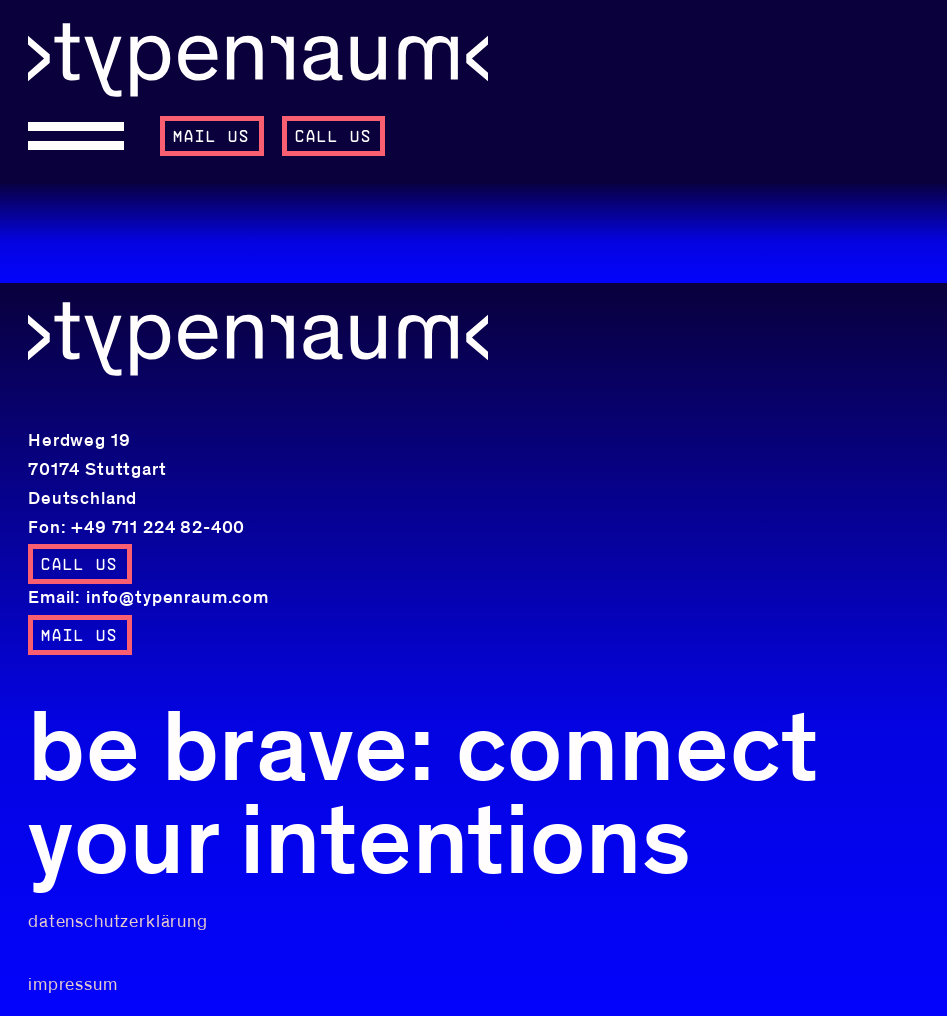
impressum (73, 985)
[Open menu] (85, 136)
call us (334, 137)
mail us (212, 137)
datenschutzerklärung (118, 922)
